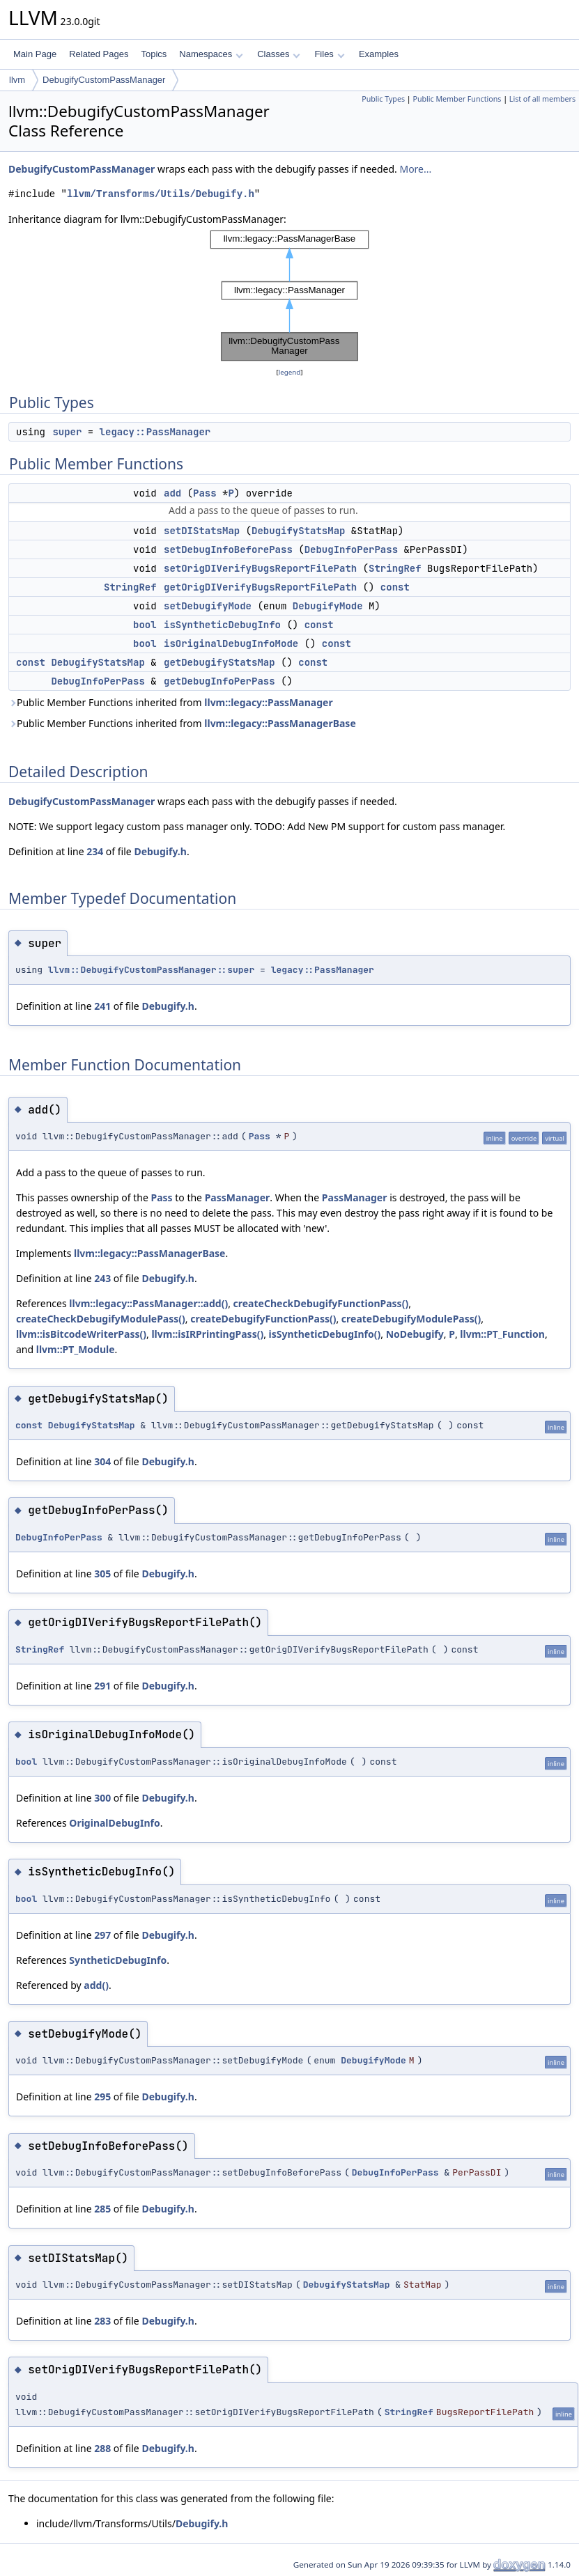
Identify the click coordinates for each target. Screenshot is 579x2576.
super (67, 432)
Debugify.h (160, 851)
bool (145, 624)
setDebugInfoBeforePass (228, 549)
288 (102, 2448)
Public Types (383, 99)
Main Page (34, 54)
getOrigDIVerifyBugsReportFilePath (260, 587)
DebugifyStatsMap (298, 530)
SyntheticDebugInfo (118, 1960)
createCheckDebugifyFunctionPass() (321, 1303)
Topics (154, 54)
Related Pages (98, 54)
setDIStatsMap (202, 530)
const (395, 587)
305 (102, 1573)
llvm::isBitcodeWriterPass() (81, 1334)
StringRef (395, 568)
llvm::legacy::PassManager (268, 702)
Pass (205, 493)
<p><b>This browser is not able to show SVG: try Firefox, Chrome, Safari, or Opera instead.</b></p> (290, 296)
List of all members (542, 99)
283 (102, 2320)
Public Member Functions (456, 99)
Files (329, 54)
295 (102, 2096)
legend (290, 372)
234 (94, 851)
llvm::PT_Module (75, 1349)
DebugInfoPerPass (351, 549)
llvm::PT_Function (502, 1334)
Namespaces (210, 54)
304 (102, 1461)
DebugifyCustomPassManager (104, 80)
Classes (278, 54)
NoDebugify (415, 1334)
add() (96, 1985)
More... (415, 168)
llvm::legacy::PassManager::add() (148, 1303)
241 (102, 1006)
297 (102, 1935)
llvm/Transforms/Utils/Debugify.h (160, 194)
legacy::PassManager (155, 432)
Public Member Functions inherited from (170, 702)
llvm (17, 80)
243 (102, 1278)
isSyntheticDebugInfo (222, 624)
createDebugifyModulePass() (411, 1318)
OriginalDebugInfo (114, 1822)
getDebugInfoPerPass (219, 681)
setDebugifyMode (208, 606)
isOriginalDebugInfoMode (231, 643)
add (172, 493)
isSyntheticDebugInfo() (325, 1334)
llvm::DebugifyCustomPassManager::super (151, 970)
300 (102, 1797)
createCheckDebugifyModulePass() (100, 1318)
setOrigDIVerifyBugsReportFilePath (260, 568)
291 (102, 1685)
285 (102, 2208)
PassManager (237, 1197)
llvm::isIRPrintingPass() (207, 1334)
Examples (379, 54)
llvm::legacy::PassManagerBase (279, 723)
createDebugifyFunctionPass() (263, 1318)
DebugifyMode (328, 606)
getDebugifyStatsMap (219, 662)
